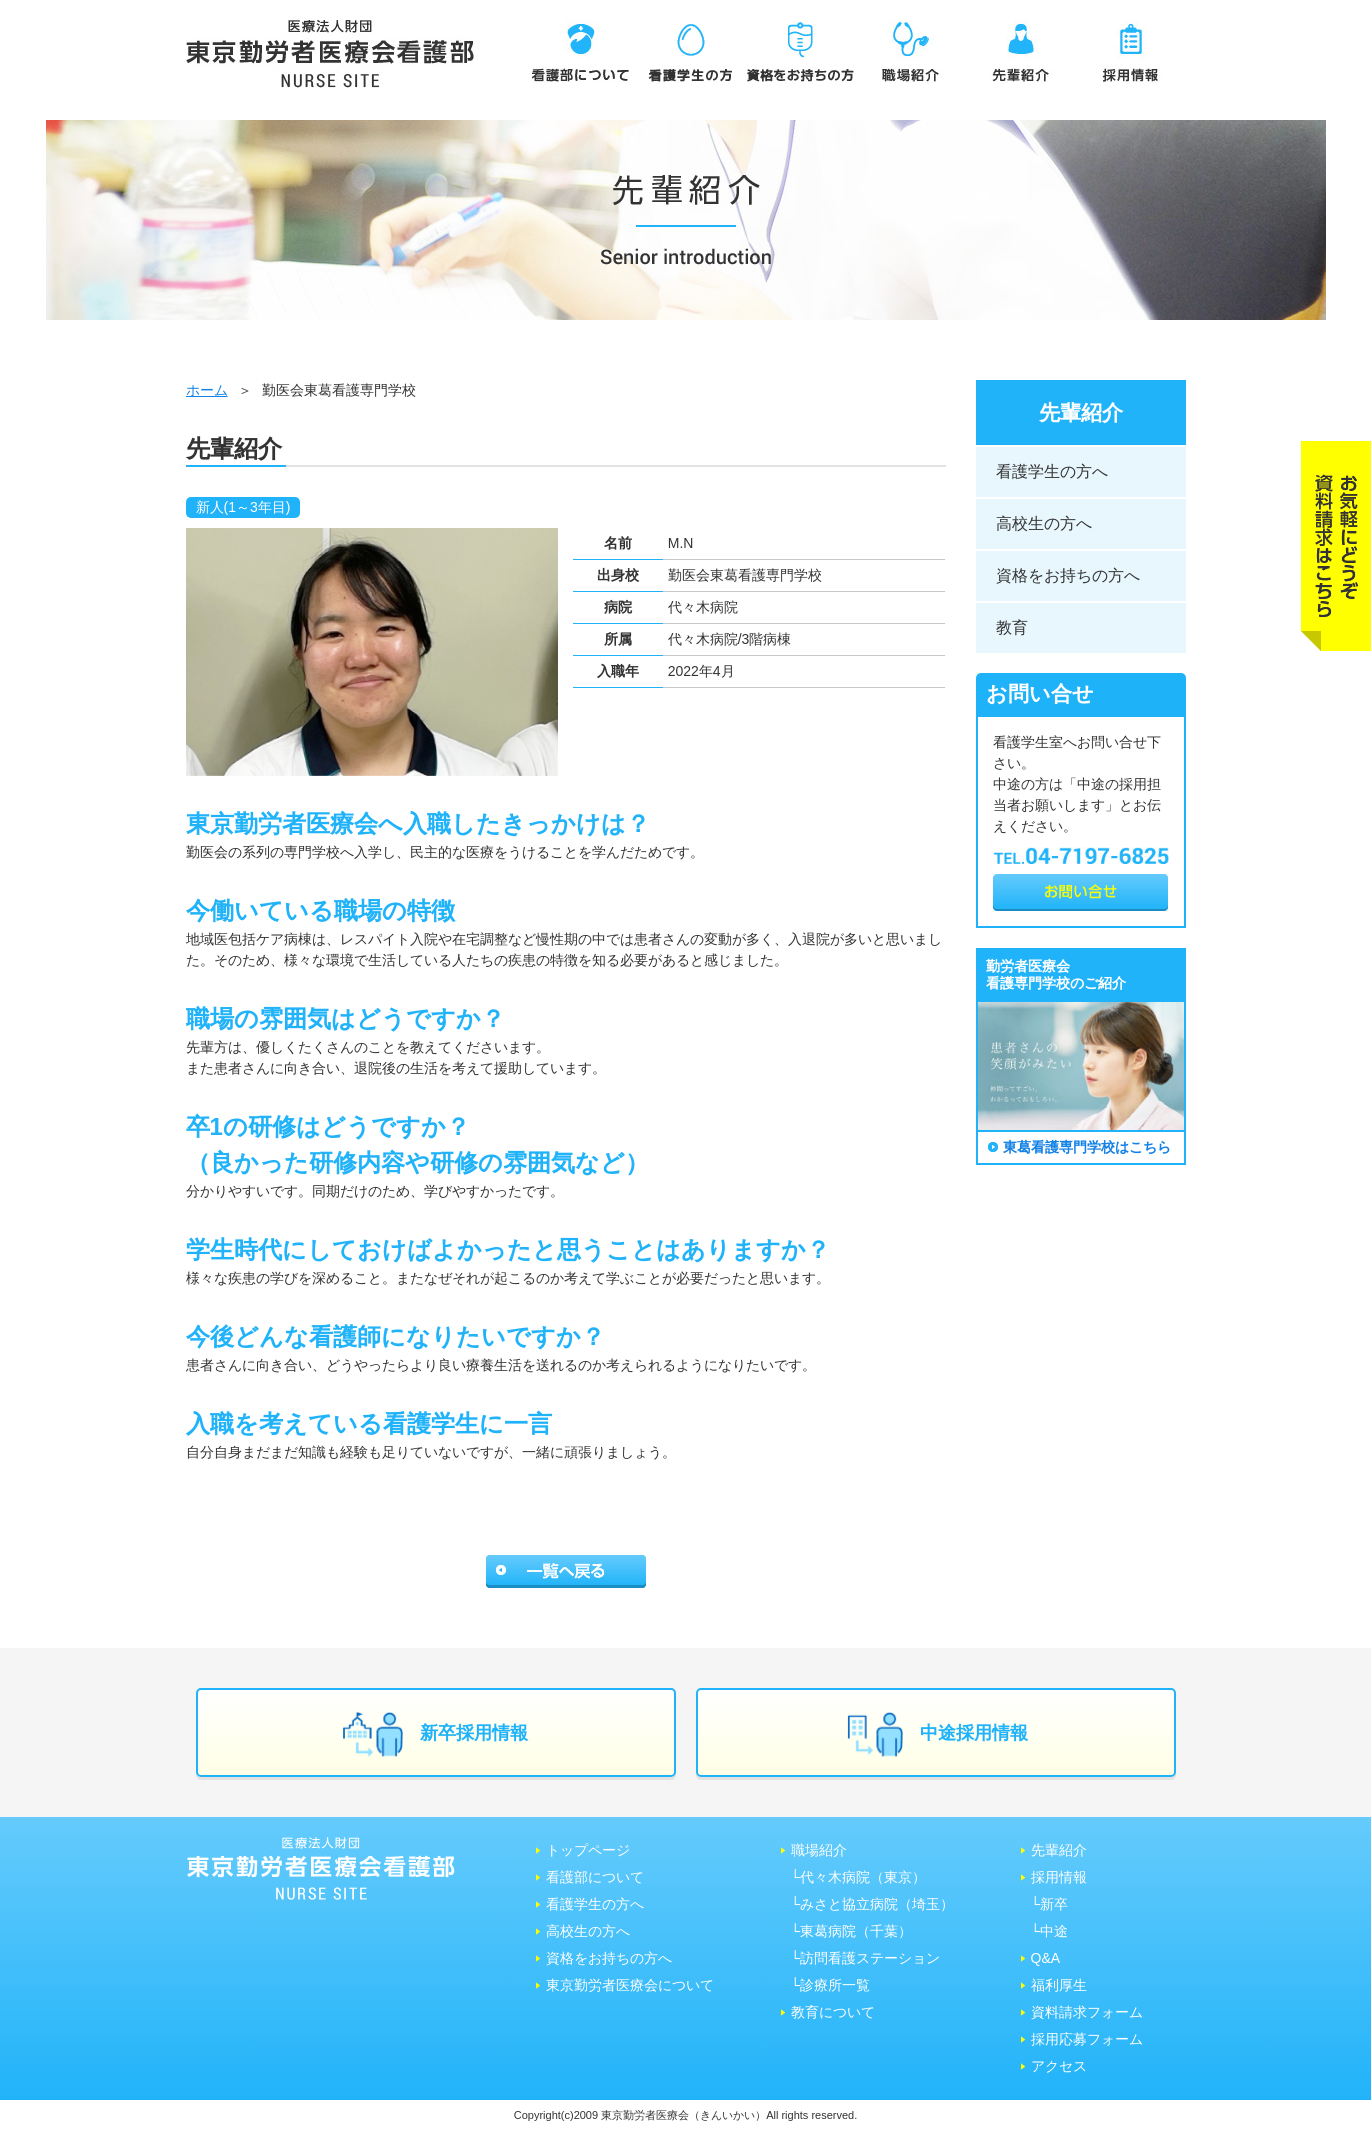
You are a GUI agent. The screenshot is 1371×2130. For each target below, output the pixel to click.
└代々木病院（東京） (859, 1877)
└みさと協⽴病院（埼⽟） (873, 1904)
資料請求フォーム (1087, 2012)
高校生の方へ (1044, 523)
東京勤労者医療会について (630, 1985)
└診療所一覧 (831, 1985)
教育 (1012, 627)
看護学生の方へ (1052, 471)
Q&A (1046, 1958)
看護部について (595, 1877)
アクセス (1059, 2066)
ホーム (207, 390)
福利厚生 (1059, 1985)
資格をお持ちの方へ (1068, 575)
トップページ (588, 1850)
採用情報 (1059, 1877)
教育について (833, 2012)
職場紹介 (819, 1850)
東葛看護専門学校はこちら (1087, 1147)
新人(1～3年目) (243, 507)
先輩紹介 (1059, 1850)
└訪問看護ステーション (866, 1958)
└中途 (1050, 1931)
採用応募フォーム (1087, 2039)
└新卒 (1050, 1904)
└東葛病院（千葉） (852, 1931)
